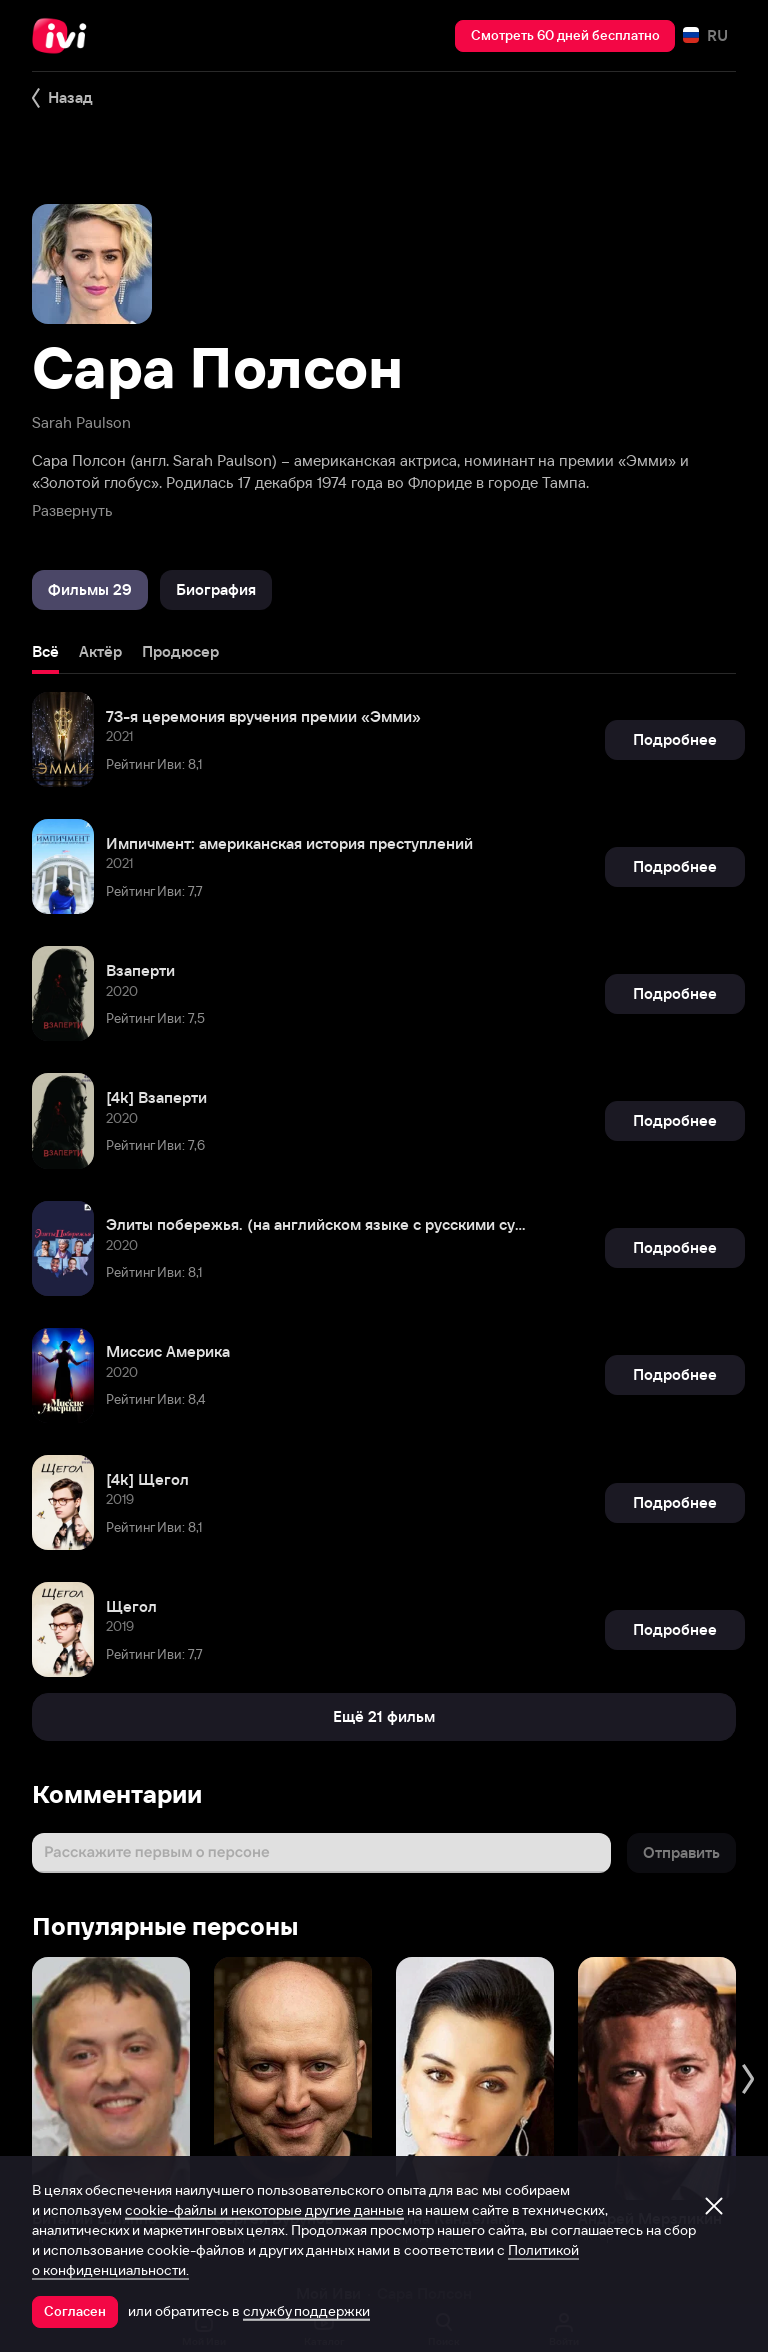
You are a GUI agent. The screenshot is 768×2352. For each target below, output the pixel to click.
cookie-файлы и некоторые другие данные (264, 2210)
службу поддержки (306, 2311)
